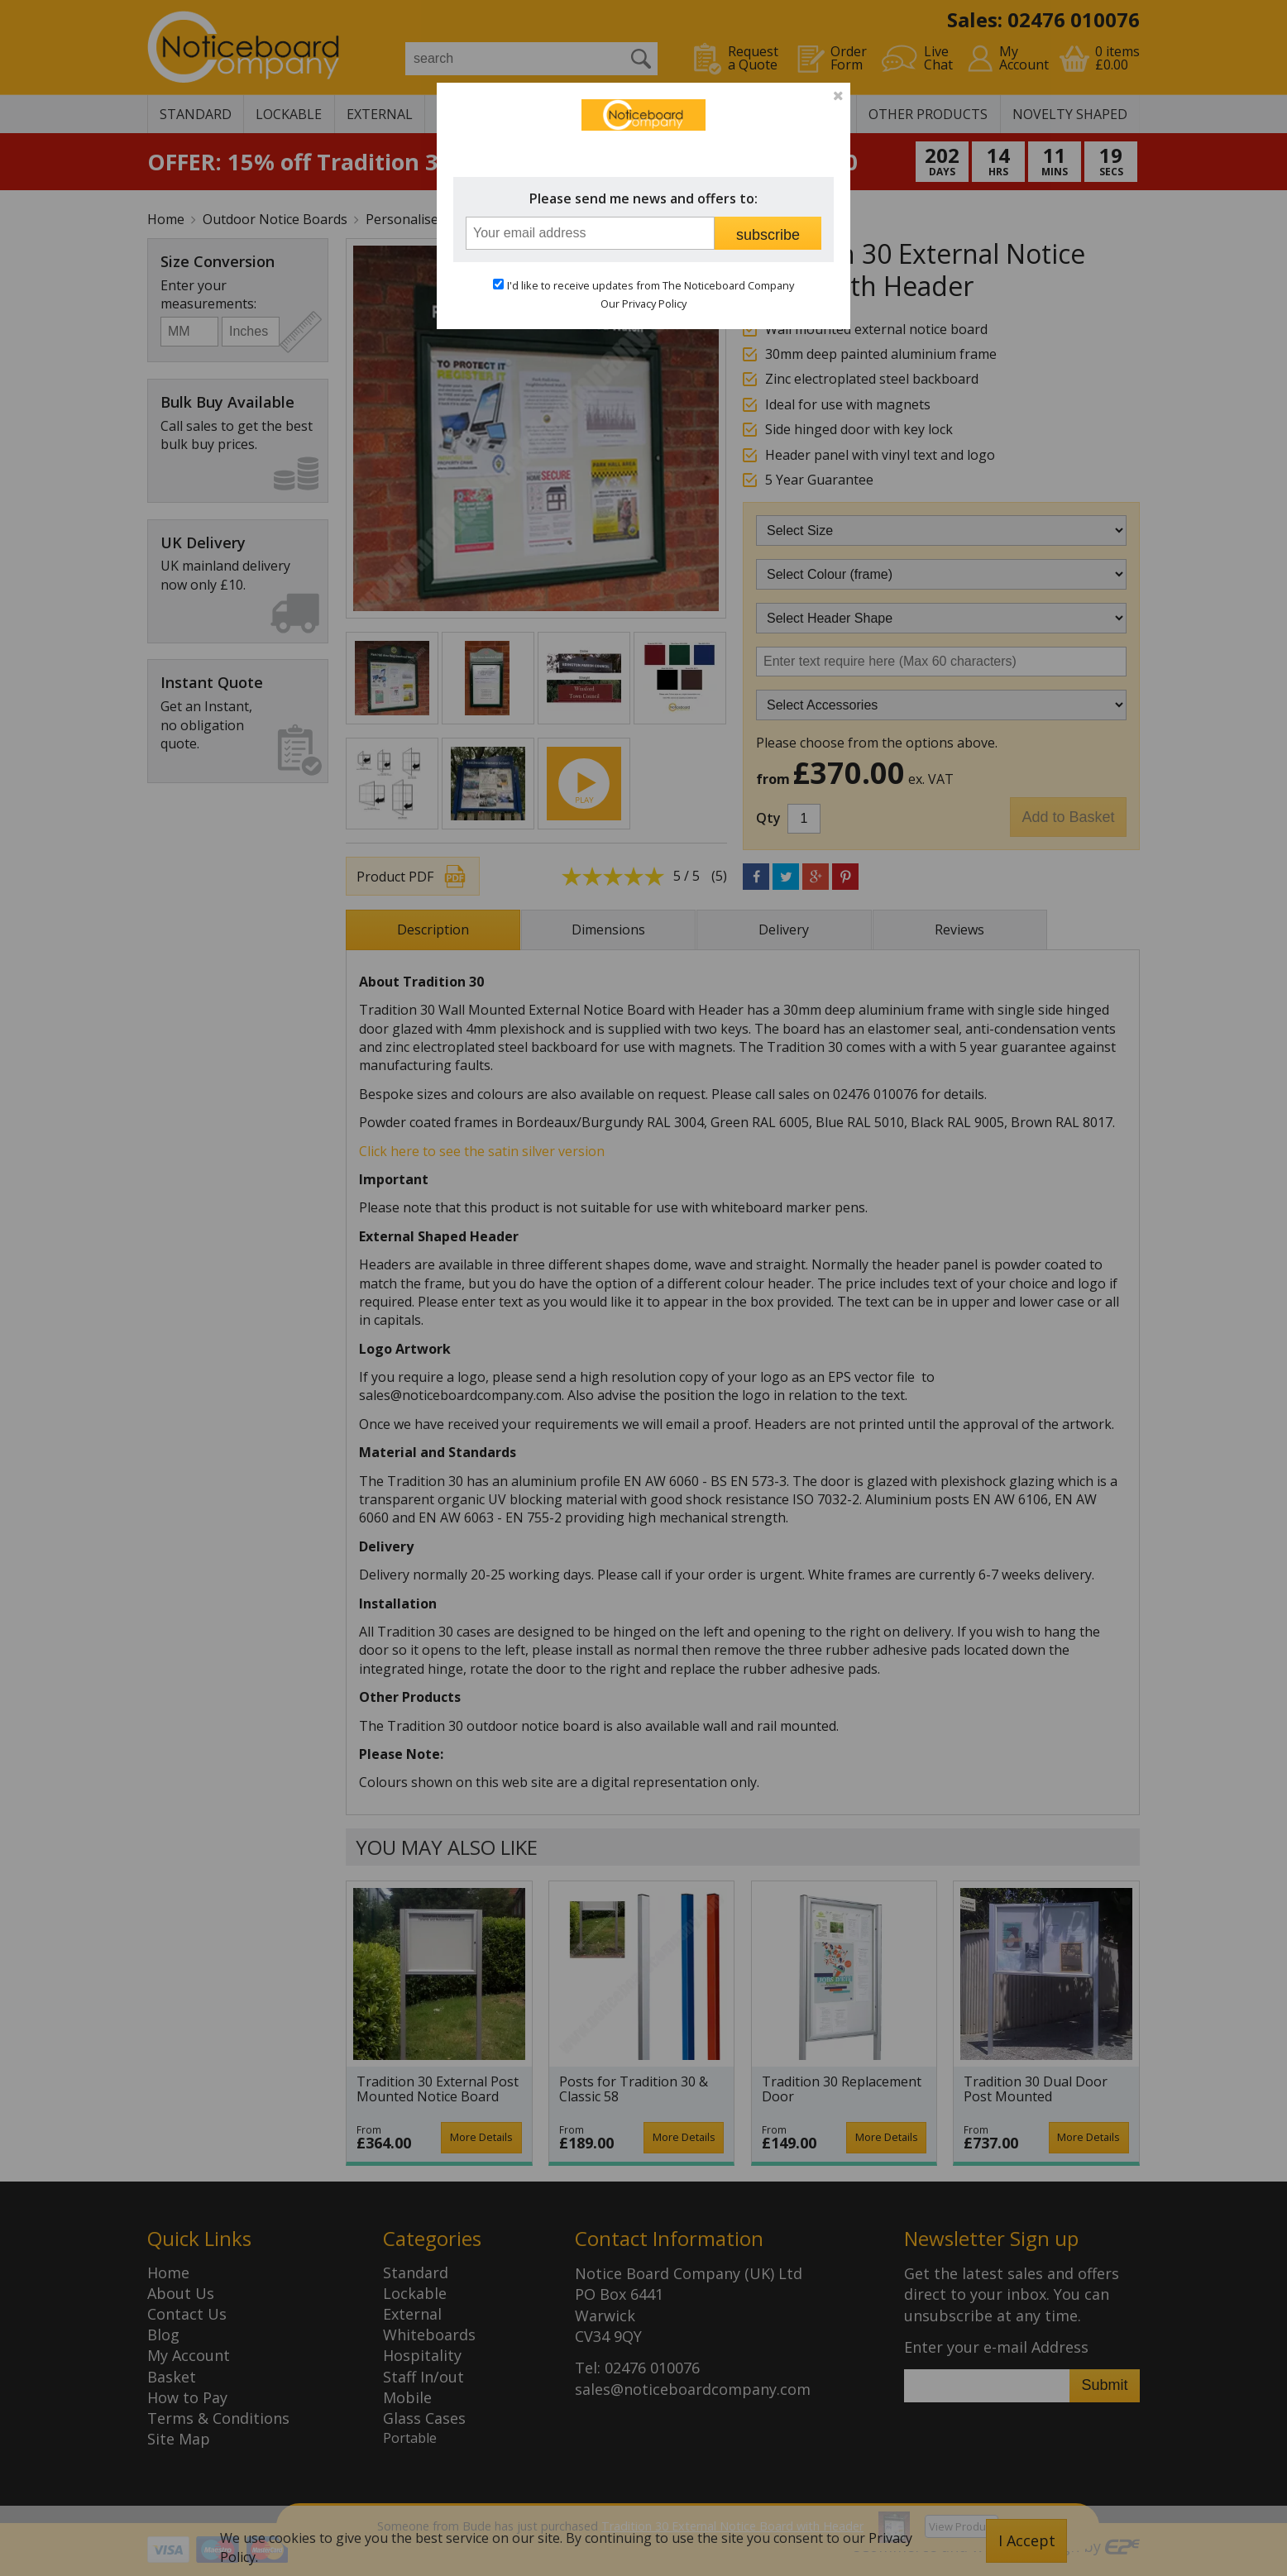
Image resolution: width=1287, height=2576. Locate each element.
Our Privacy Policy (643, 303)
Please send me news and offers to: (643, 198)
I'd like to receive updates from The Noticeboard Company (650, 285)
